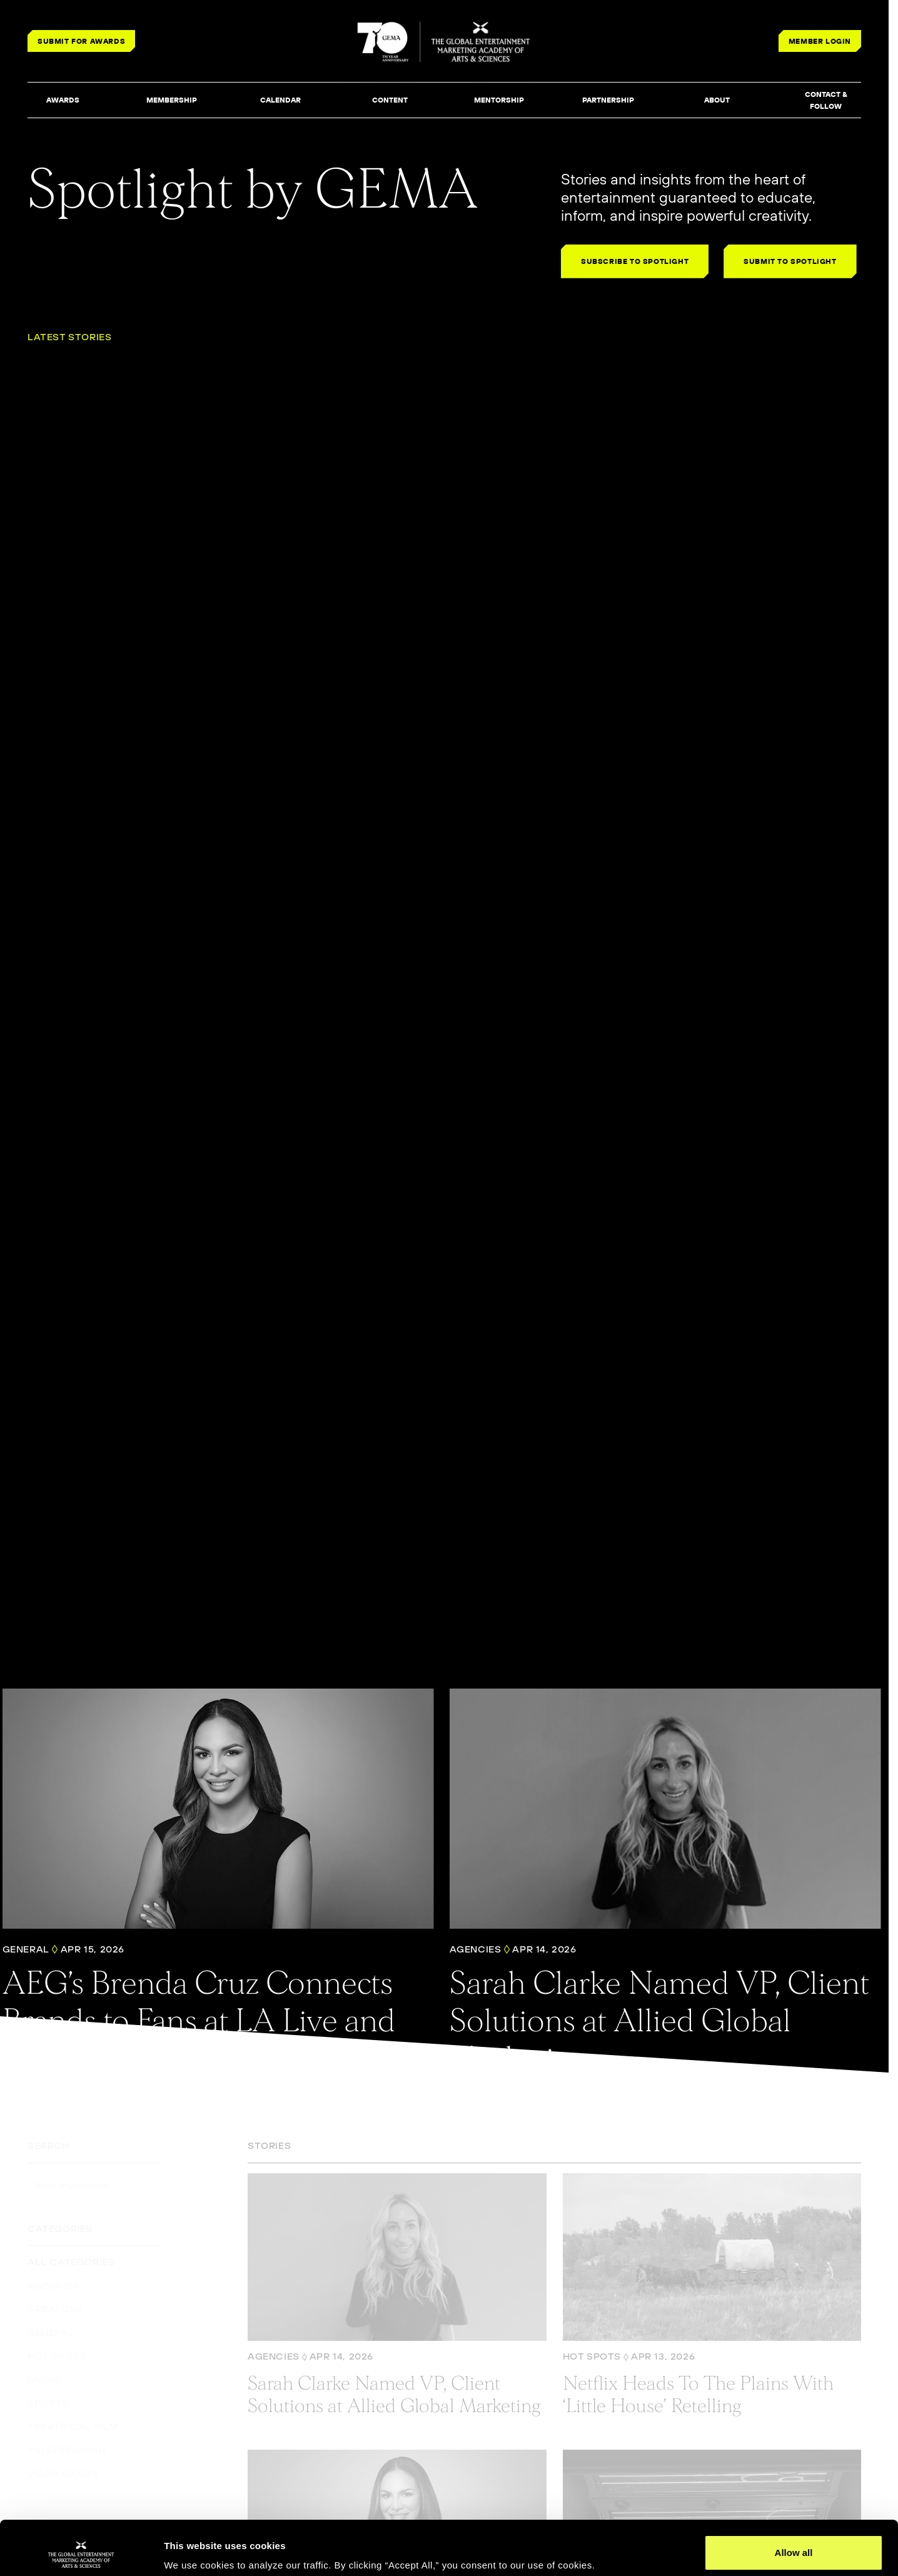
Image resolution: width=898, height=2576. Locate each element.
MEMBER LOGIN (820, 41)
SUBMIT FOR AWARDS (81, 41)
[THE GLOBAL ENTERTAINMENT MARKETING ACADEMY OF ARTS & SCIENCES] (444, 42)
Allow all (794, 2502)
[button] (63, 100)
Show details (193, 2548)
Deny (793, 2542)
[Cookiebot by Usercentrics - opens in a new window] (81, 2551)
